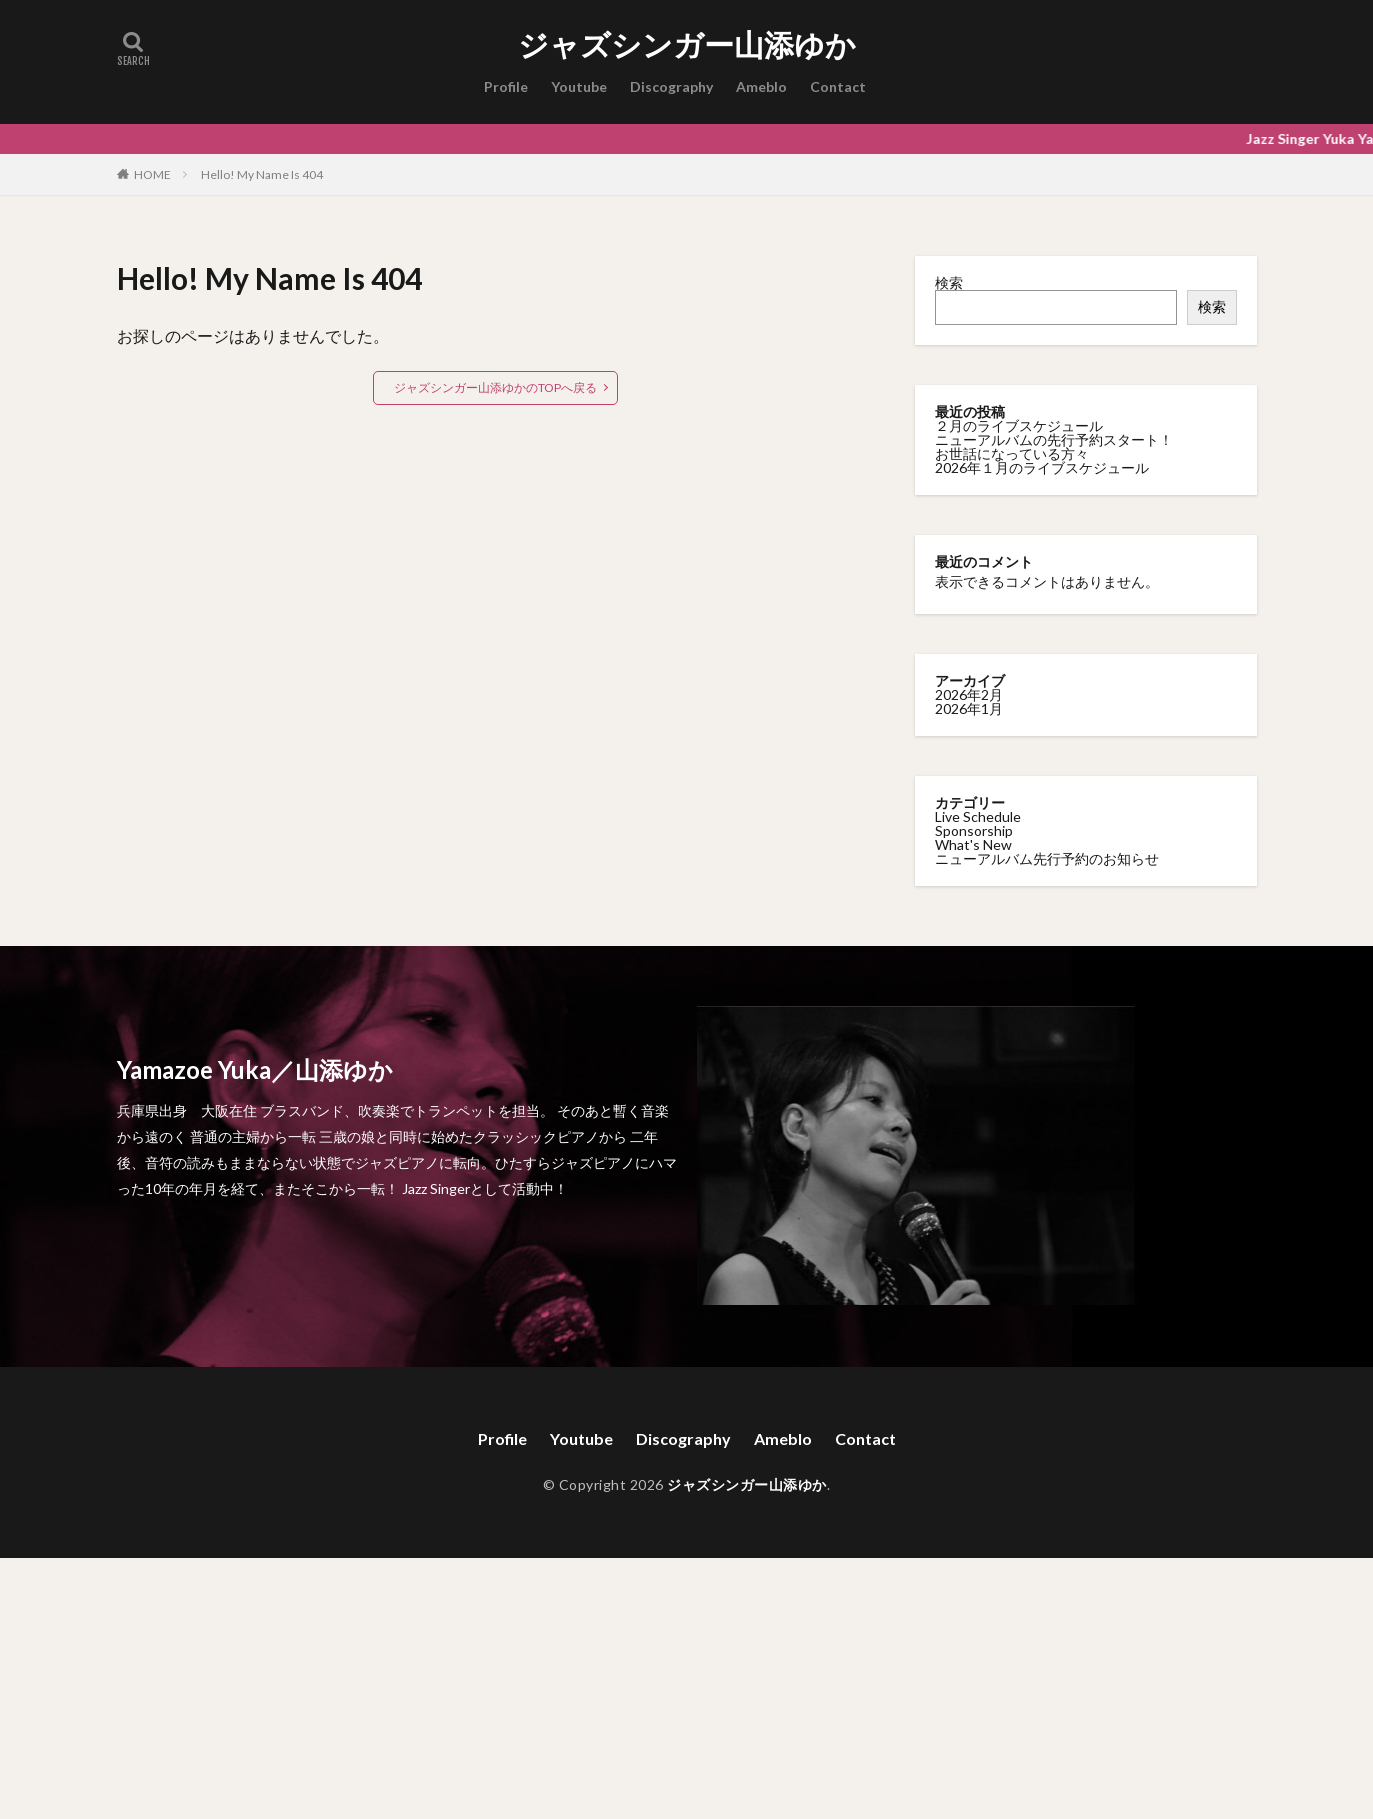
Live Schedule (978, 816)
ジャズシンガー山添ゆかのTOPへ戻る (495, 387)
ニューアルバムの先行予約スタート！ (1054, 439)
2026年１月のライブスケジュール (1042, 467)
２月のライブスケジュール (1019, 425)
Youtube (579, 86)
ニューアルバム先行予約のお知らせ (1047, 858)
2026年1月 (969, 708)
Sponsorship (974, 830)
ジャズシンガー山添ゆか (687, 45)
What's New (973, 844)
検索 (949, 282)
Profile (506, 86)
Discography (671, 86)
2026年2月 (969, 694)
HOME (152, 174)
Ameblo (761, 86)
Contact (838, 86)
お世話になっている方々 (1012, 453)
